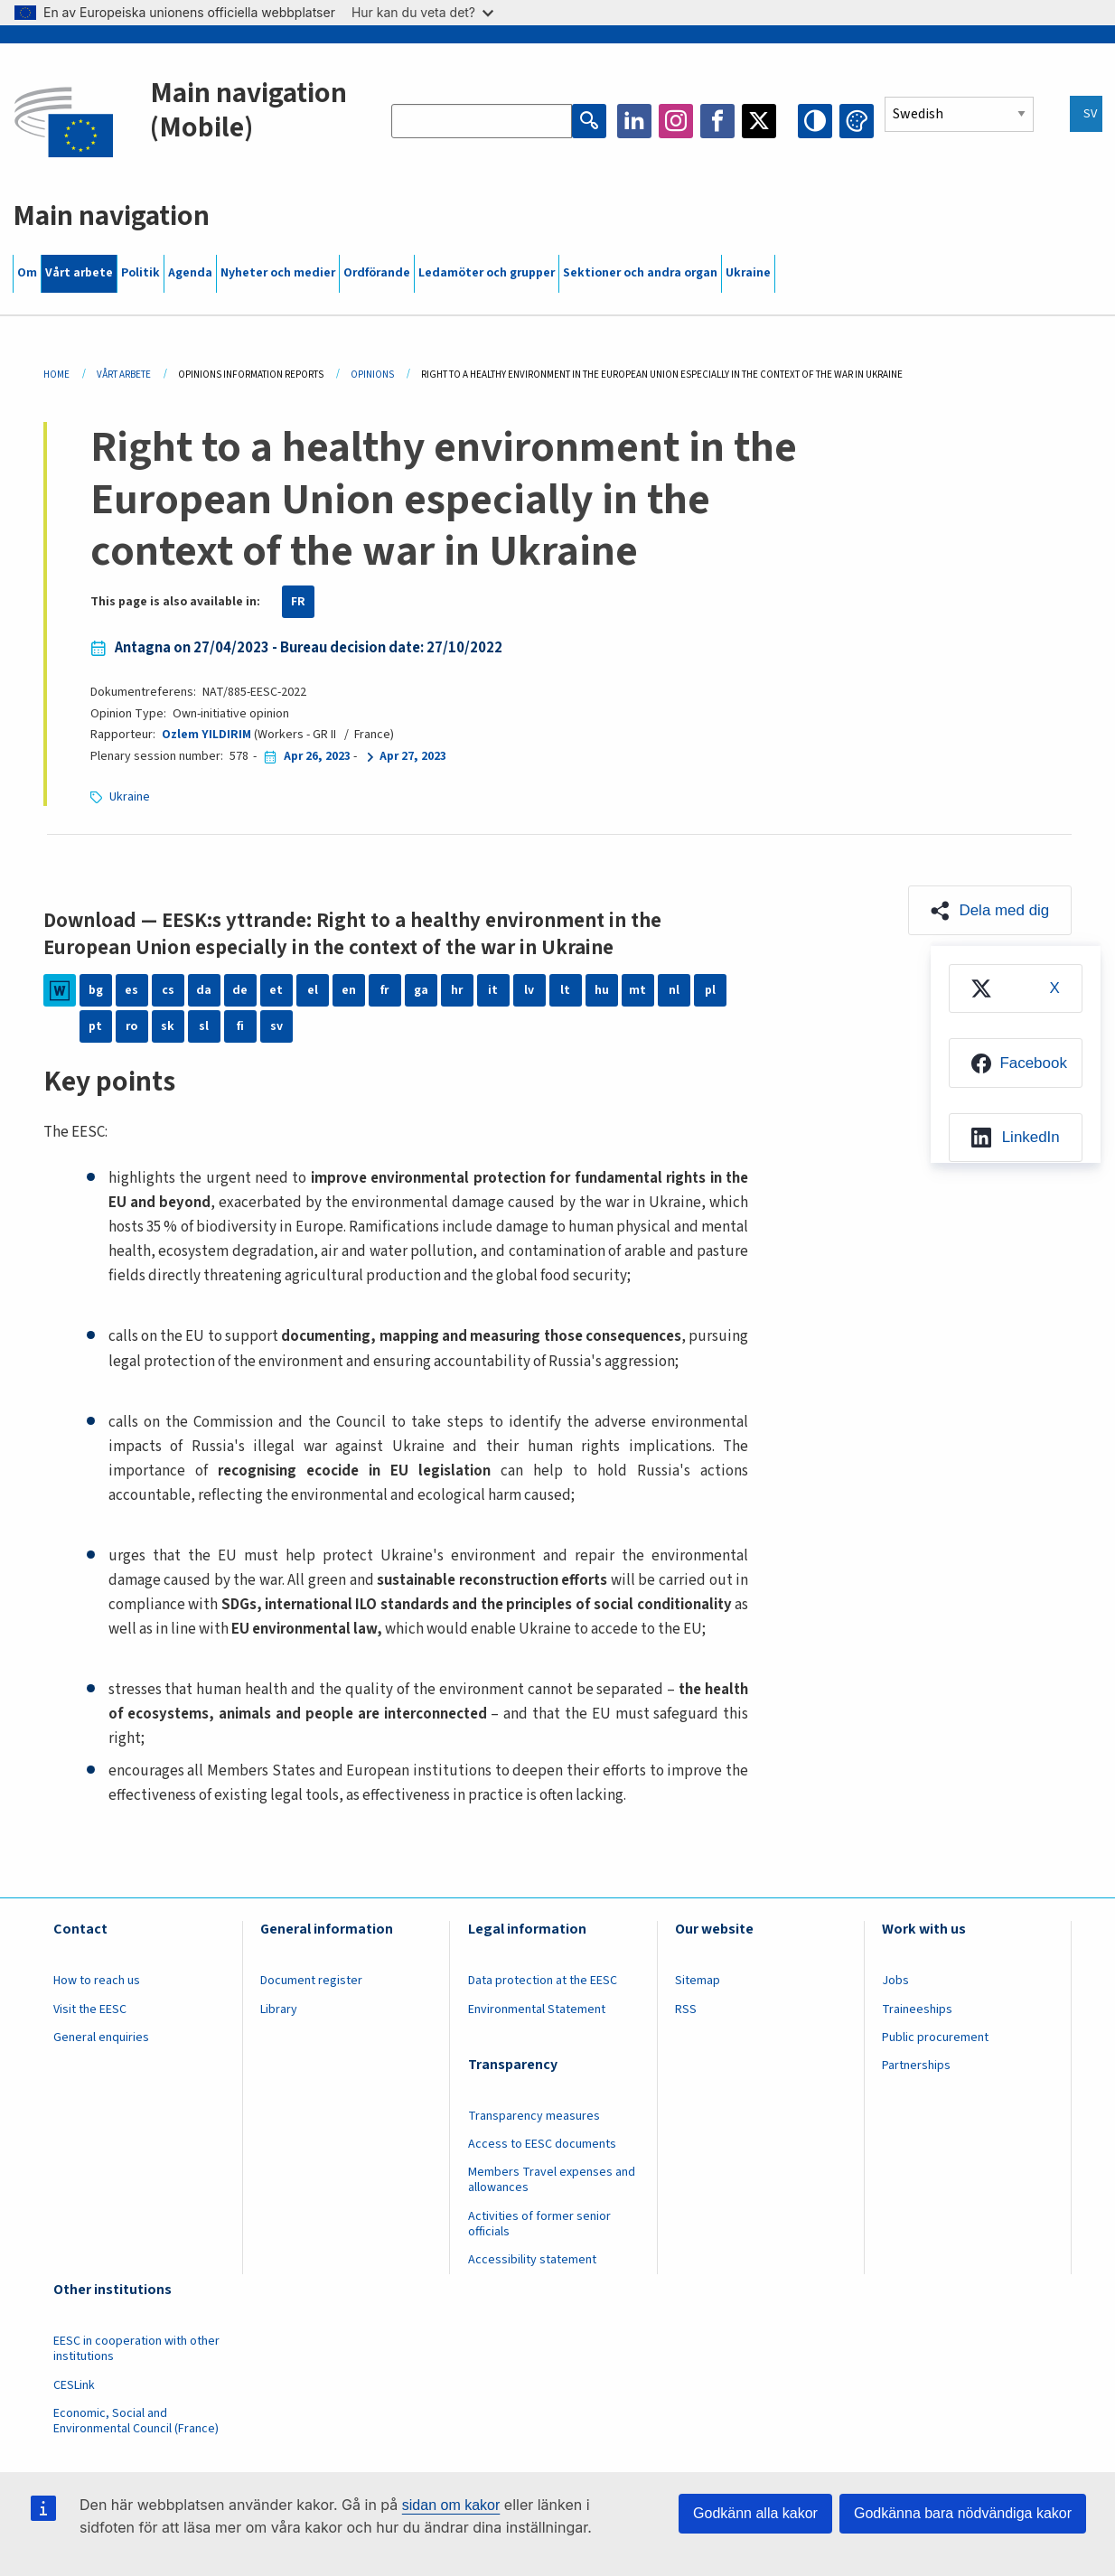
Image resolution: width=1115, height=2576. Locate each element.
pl (710, 990)
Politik (140, 273)
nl (674, 990)
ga (421, 990)
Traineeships (917, 2009)
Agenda (190, 273)
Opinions (372, 374)
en (349, 990)
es (131, 990)
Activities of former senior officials (539, 2224)
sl (204, 1026)
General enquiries (101, 2037)
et (276, 990)
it (493, 990)
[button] (990, 910)
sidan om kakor (451, 2505)
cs (168, 990)
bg (96, 990)
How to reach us (96, 1981)
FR (298, 602)
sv (276, 1026)
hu (602, 990)
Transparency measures (534, 2116)
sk (167, 1026)
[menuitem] (1015, 989)
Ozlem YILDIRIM (206, 735)
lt (565, 990)
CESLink (74, 2385)
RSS (686, 2009)
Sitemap (697, 1981)
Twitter (759, 121)
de (240, 990)
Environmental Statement (536, 2009)
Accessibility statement (532, 2260)
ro (131, 1026)
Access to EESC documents (542, 2144)
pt (95, 1026)
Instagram (676, 121)
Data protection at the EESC (542, 1981)
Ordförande (376, 273)
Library (278, 2009)
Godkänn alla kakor (755, 2513)
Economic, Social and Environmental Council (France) (137, 2421)
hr (457, 990)
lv (529, 990)
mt (637, 990)
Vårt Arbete (124, 374)
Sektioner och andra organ (640, 273)
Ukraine (748, 273)
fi (240, 1026)
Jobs (895, 1981)
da (203, 990)
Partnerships (916, 2065)
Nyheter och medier (277, 273)
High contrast (815, 121)
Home (56, 374)
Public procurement (935, 2037)
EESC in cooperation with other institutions (136, 2348)
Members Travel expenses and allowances (551, 2180)
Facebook (717, 121)
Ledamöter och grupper (486, 273)
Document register (311, 1981)
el (312, 990)
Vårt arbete (79, 273)
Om (27, 273)
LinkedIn (634, 121)
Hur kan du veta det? (422, 12)
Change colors (856, 121)
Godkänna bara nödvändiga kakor (963, 2513)
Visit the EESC (89, 2009)
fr (384, 990)
